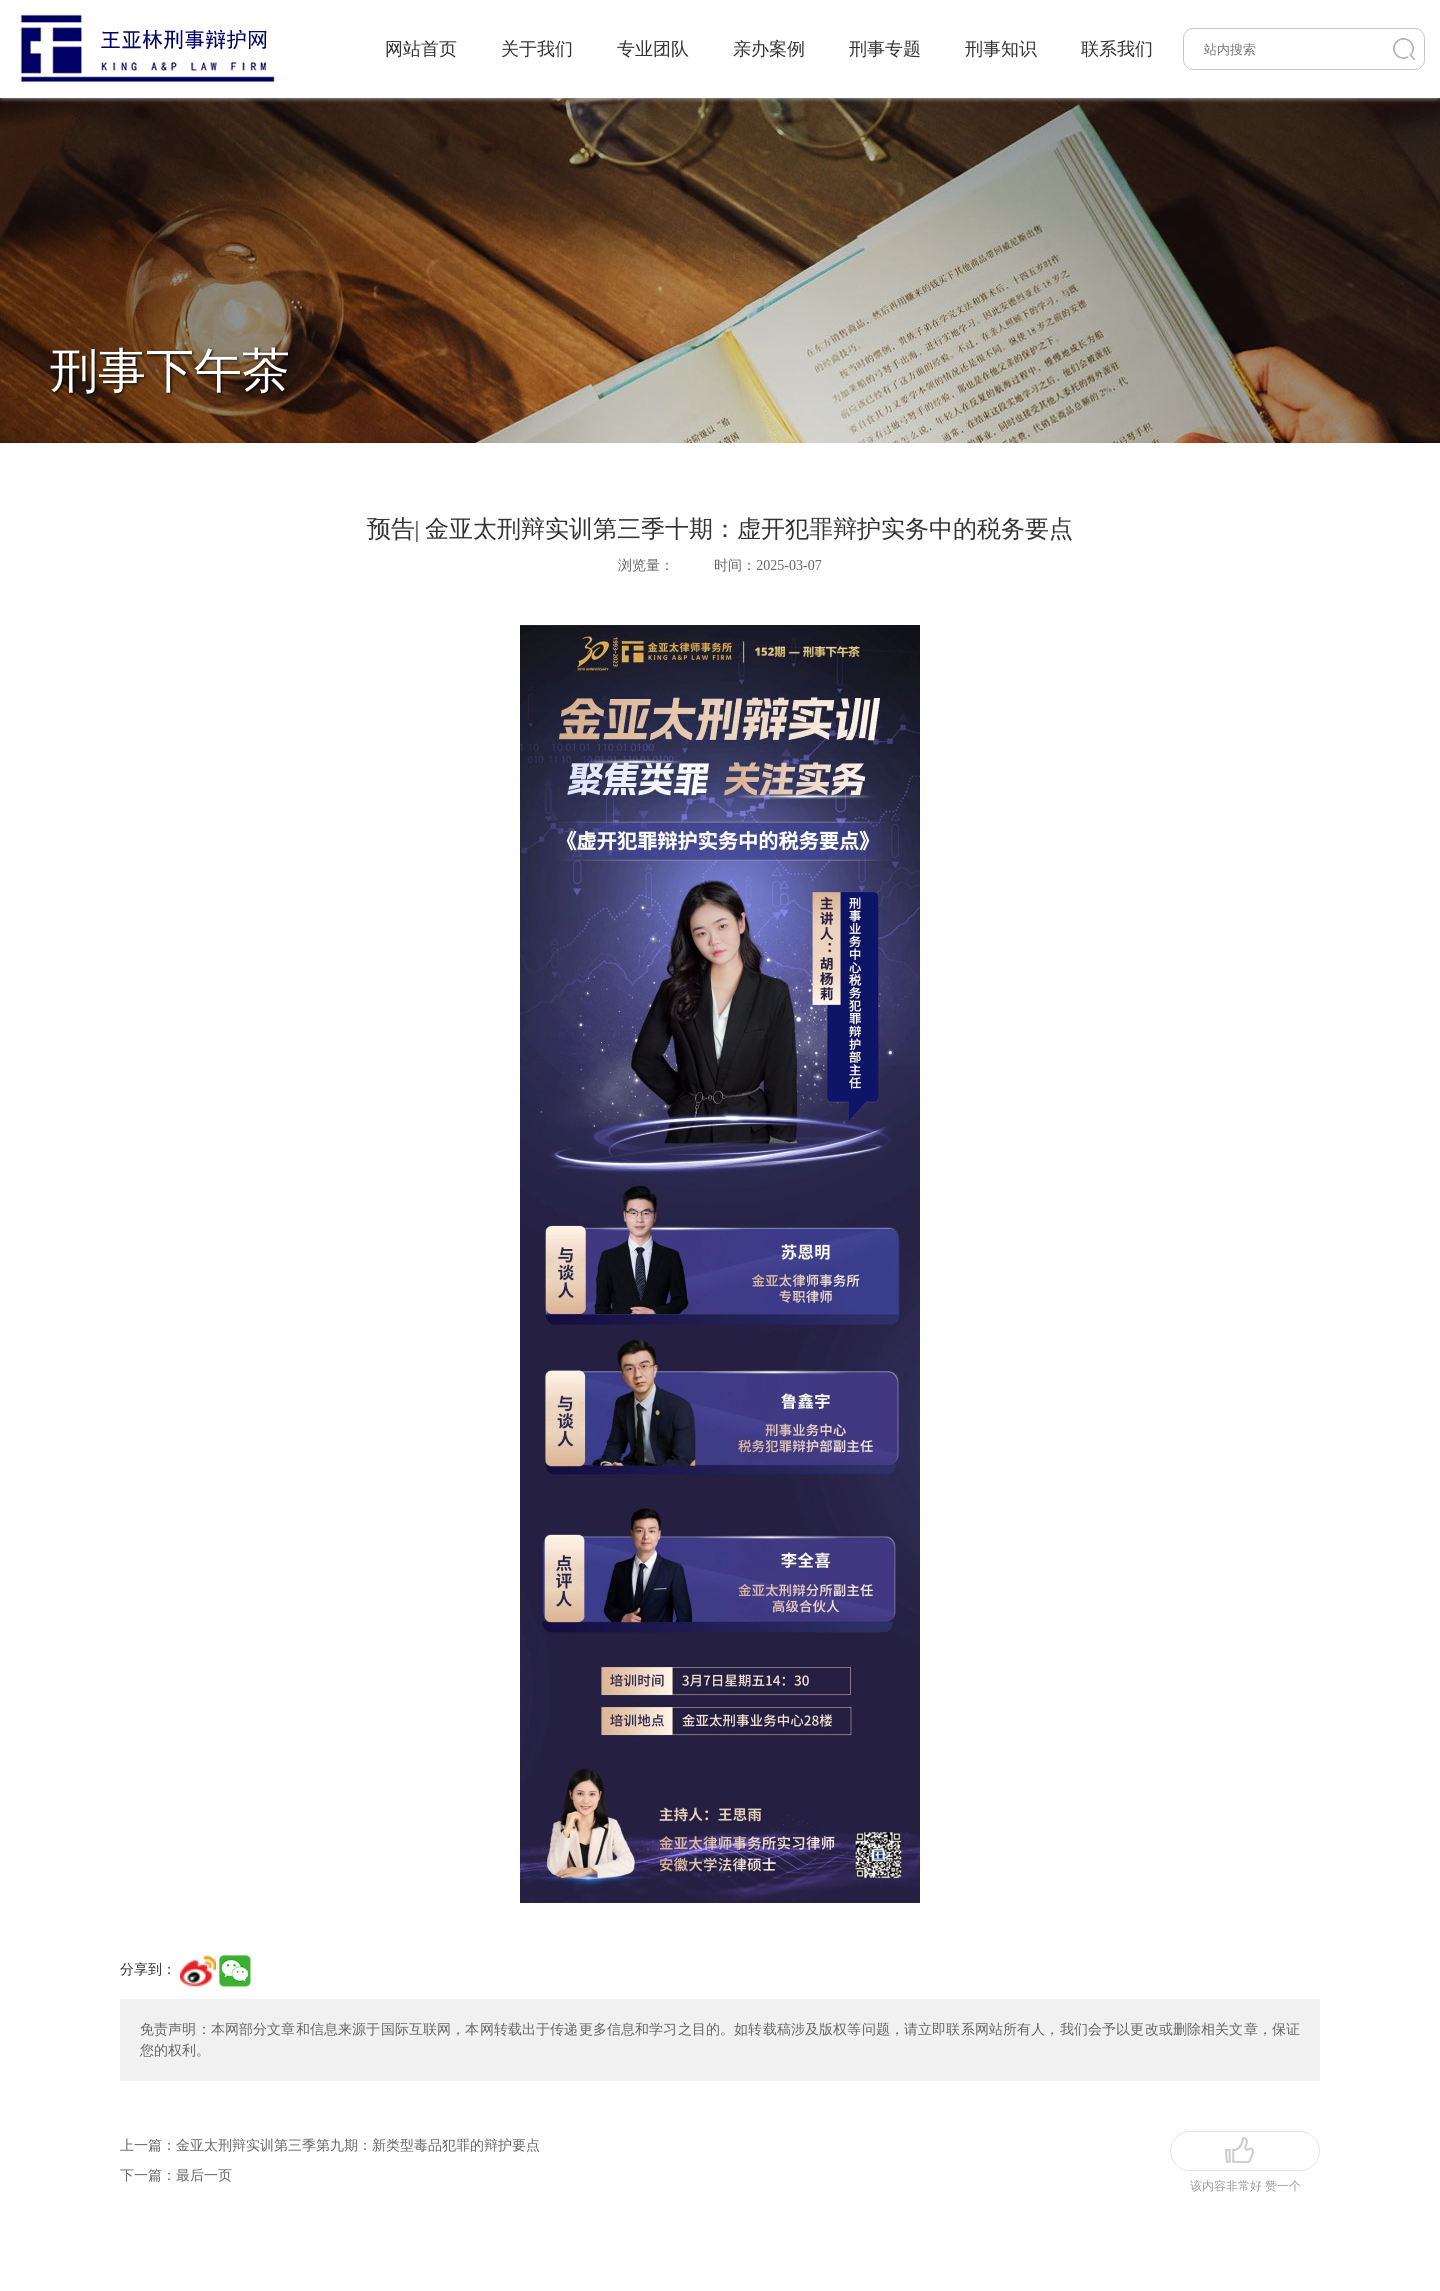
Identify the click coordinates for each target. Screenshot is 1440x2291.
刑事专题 (885, 49)
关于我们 (537, 49)
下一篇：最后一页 (176, 2175)
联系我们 (1117, 49)
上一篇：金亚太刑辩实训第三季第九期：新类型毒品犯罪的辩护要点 (330, 2145)
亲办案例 (769, 49)
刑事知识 (1001, 49)
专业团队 (653, 49)
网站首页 (421, 49)
